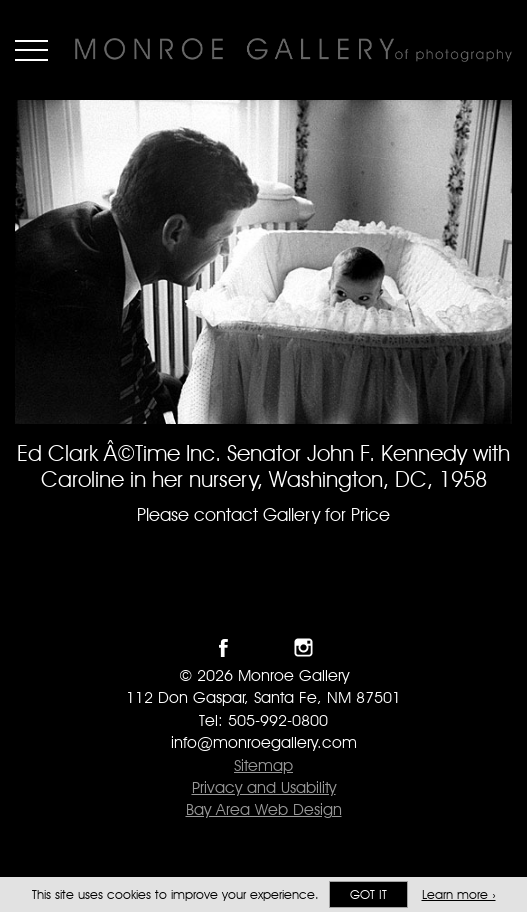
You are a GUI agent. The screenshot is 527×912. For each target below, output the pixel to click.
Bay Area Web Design (264, 809)
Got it (368, 894)
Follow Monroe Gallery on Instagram (303, 647)
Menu (31, 50)
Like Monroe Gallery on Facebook (223, 647)
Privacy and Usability (264, 787)
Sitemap (263, 765)
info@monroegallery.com (264, 742)
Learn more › (459, 894)
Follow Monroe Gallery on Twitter (263, 647)
